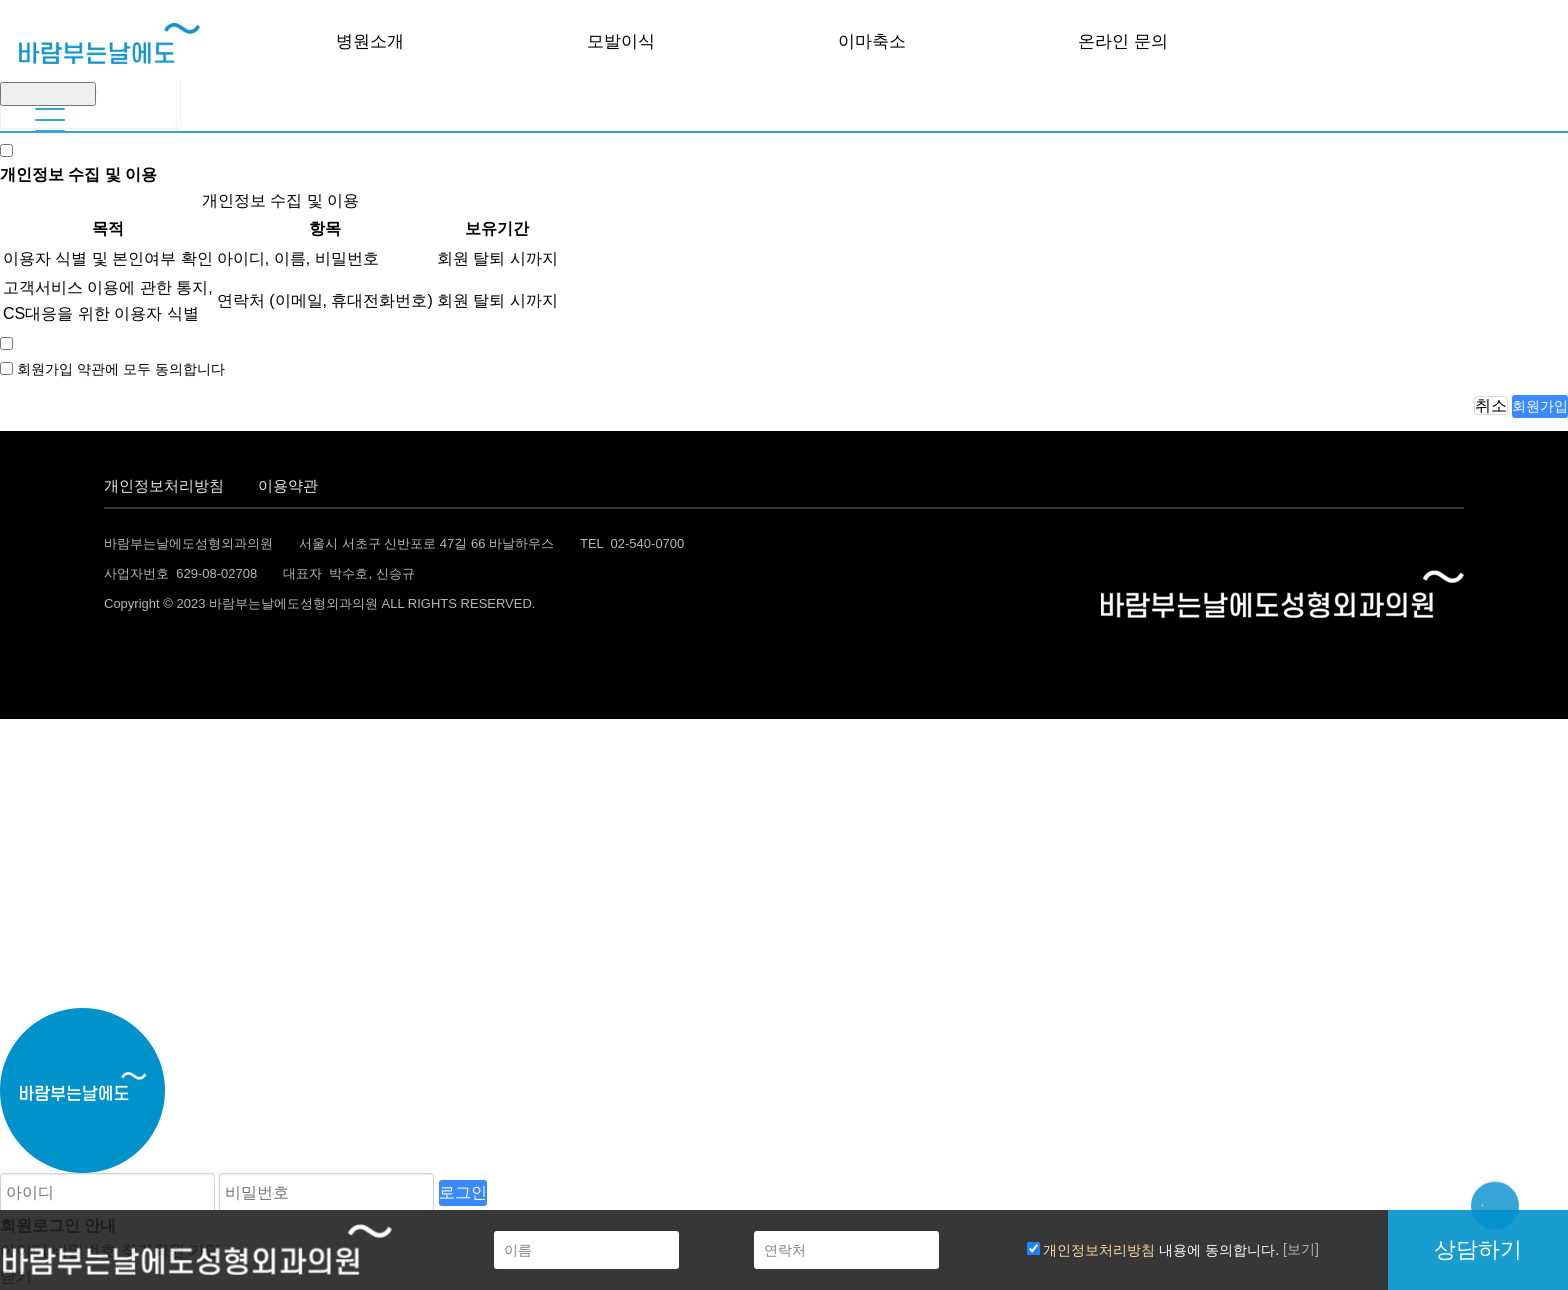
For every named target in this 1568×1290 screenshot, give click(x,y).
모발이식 (621, 41)
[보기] (1301, 1249)
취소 (1491, 405)
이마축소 (872, 41)
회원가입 (1540, 406)
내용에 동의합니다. (1153, 1250)
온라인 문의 (1123, 41)
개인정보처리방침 (164, 485)
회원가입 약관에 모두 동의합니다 (121, 369)
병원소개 (370, 41)
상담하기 (1478, 1249)
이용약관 (288, 485)
